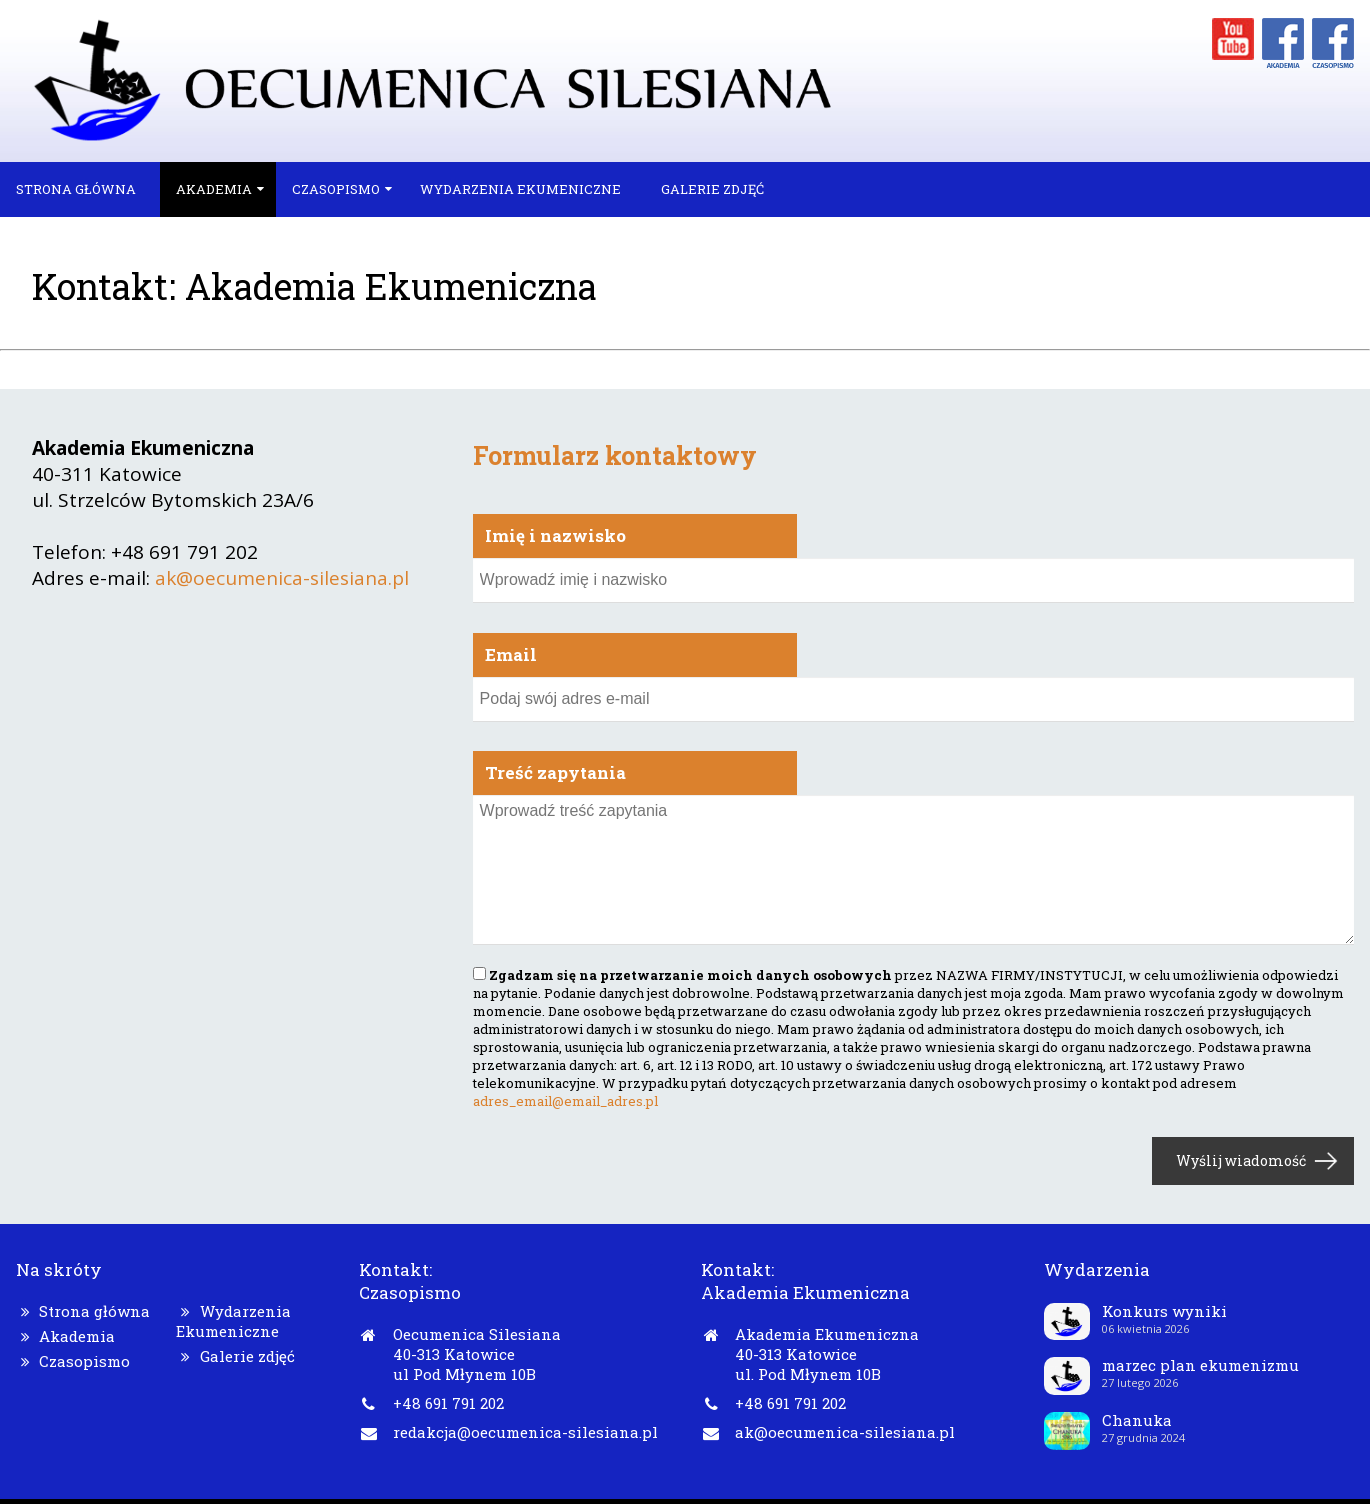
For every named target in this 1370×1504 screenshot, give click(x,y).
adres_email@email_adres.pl (565, 1101)
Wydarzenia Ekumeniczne (520, 189)
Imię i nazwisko (555, 535)
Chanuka (1137, 1420)
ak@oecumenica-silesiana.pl (282, 578)
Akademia (214, 189)
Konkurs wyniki (1164, 1311)
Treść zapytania (555, 772)
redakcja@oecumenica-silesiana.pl (525, 1432)
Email (511, 654)
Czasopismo (336, 189)
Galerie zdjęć (712, 189)
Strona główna (76, 189)
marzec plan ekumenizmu (1200, 1365)
